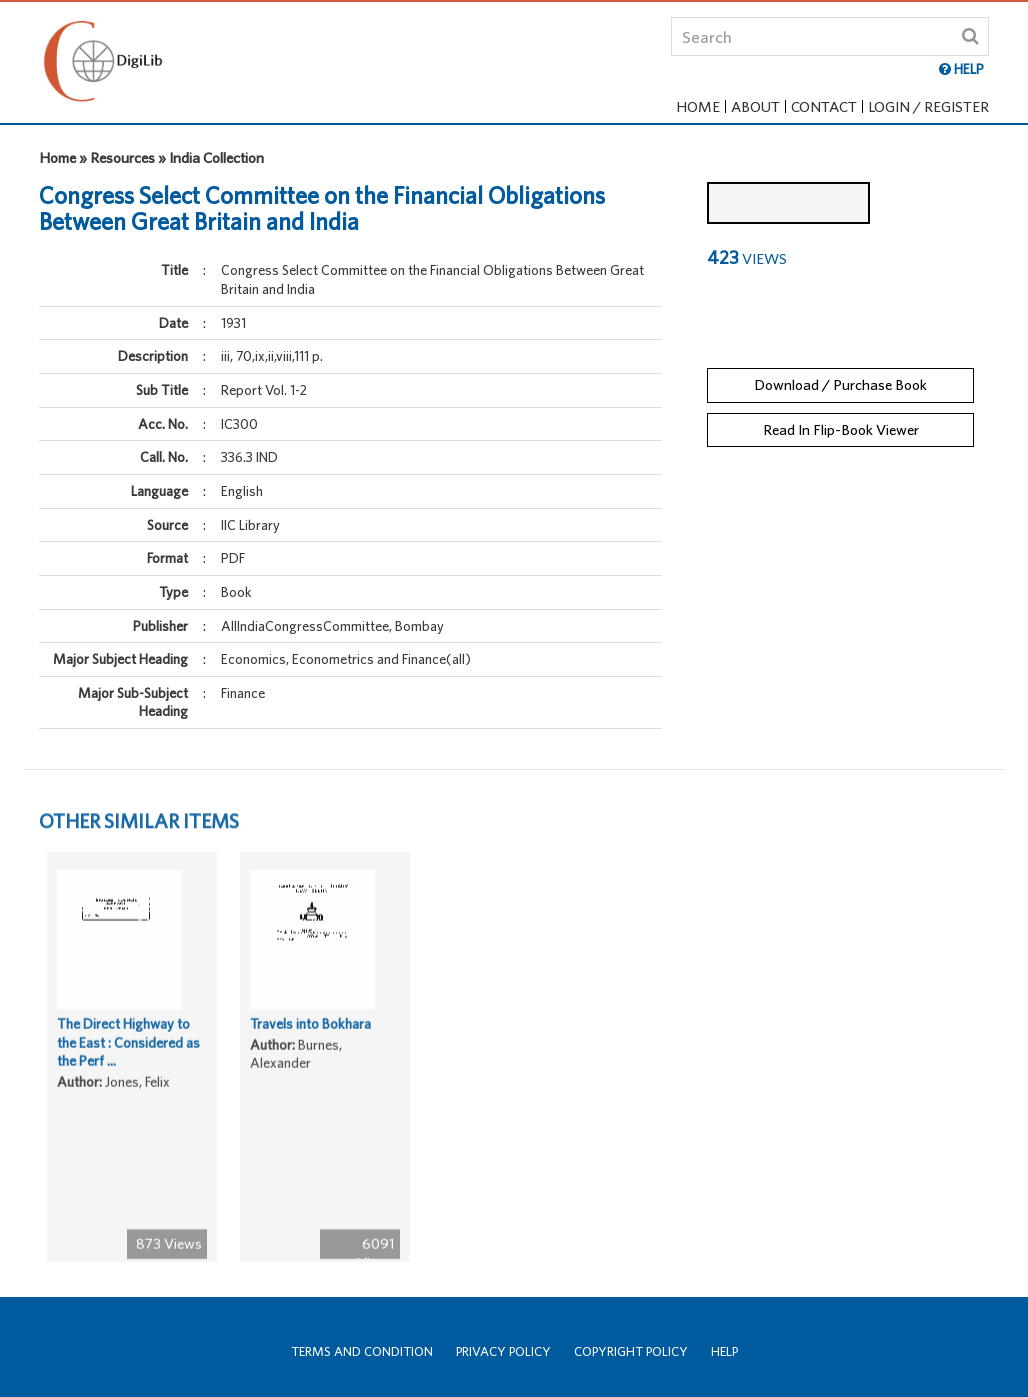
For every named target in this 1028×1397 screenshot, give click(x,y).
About (755, 106)
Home (698, 106)
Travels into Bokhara (310, 1061)
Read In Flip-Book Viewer (841, 416)
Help (724, 1351)
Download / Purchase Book (840, 372)
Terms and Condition (362, 1351)
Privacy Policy (503, 1351)
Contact (824, 106)
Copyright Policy (631, 1351)
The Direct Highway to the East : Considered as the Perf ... (128, 1079)
